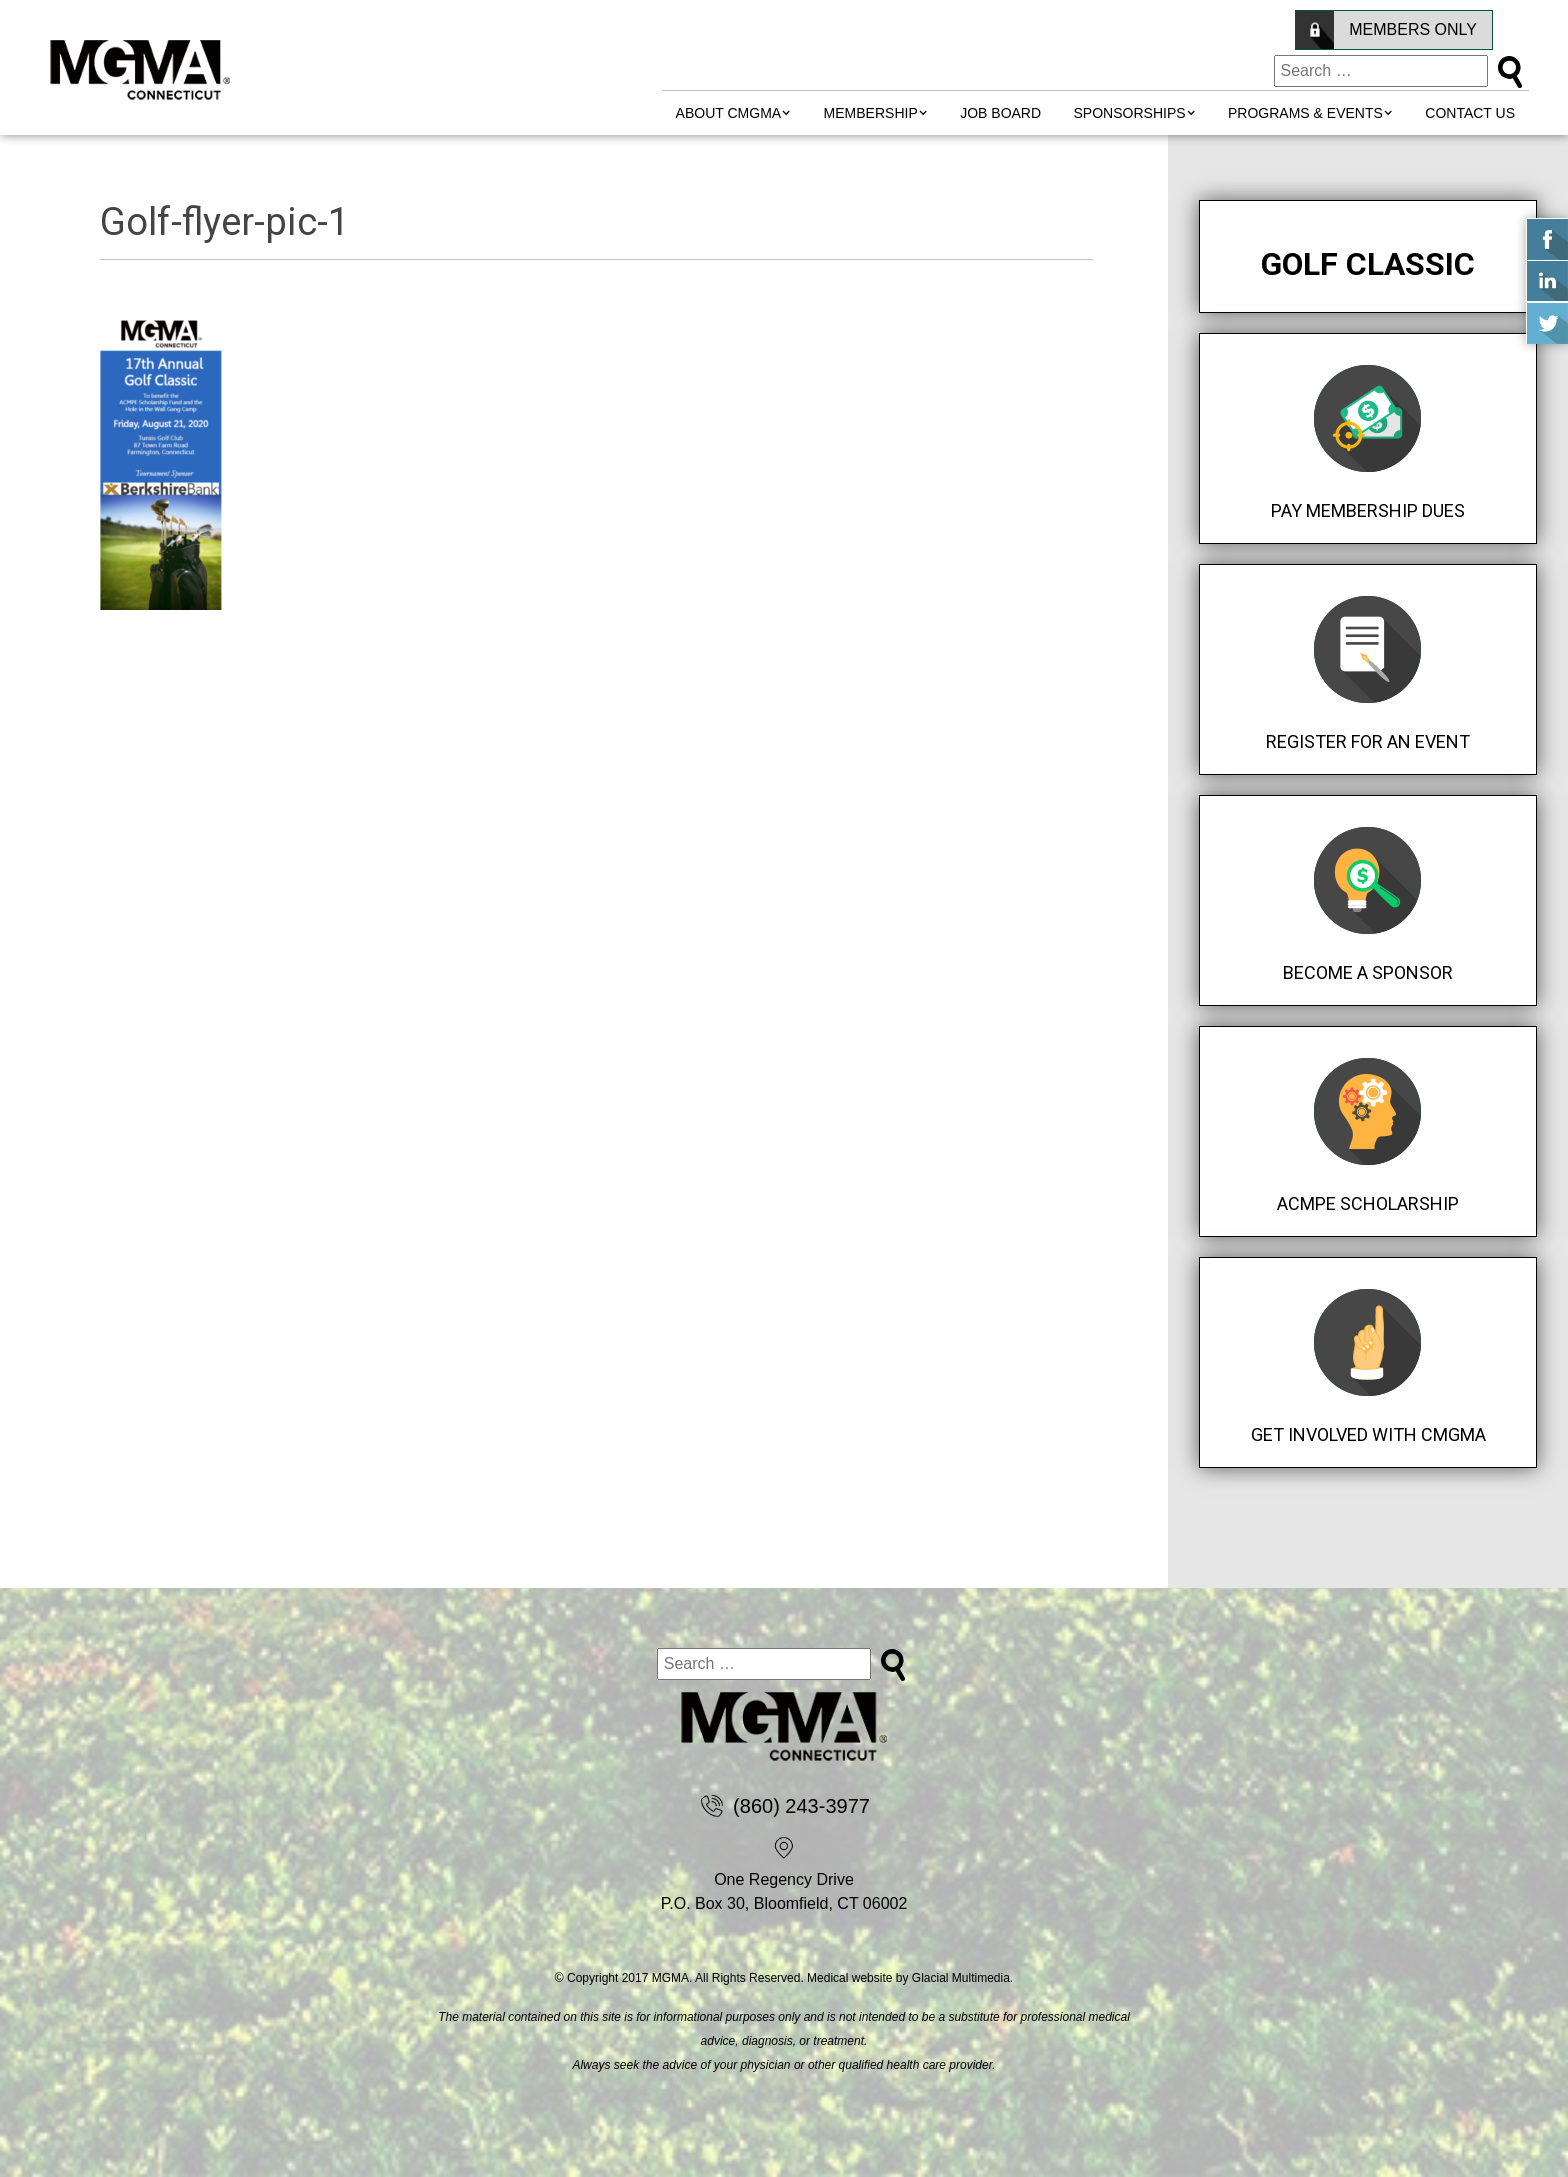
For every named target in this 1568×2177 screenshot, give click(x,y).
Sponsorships (1130, 113)
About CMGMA (729, 113)
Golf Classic (1368, 264)
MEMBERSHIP (871, 113)
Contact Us (1470, 113)
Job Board (1000, 113)
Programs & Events (1305, 113)
